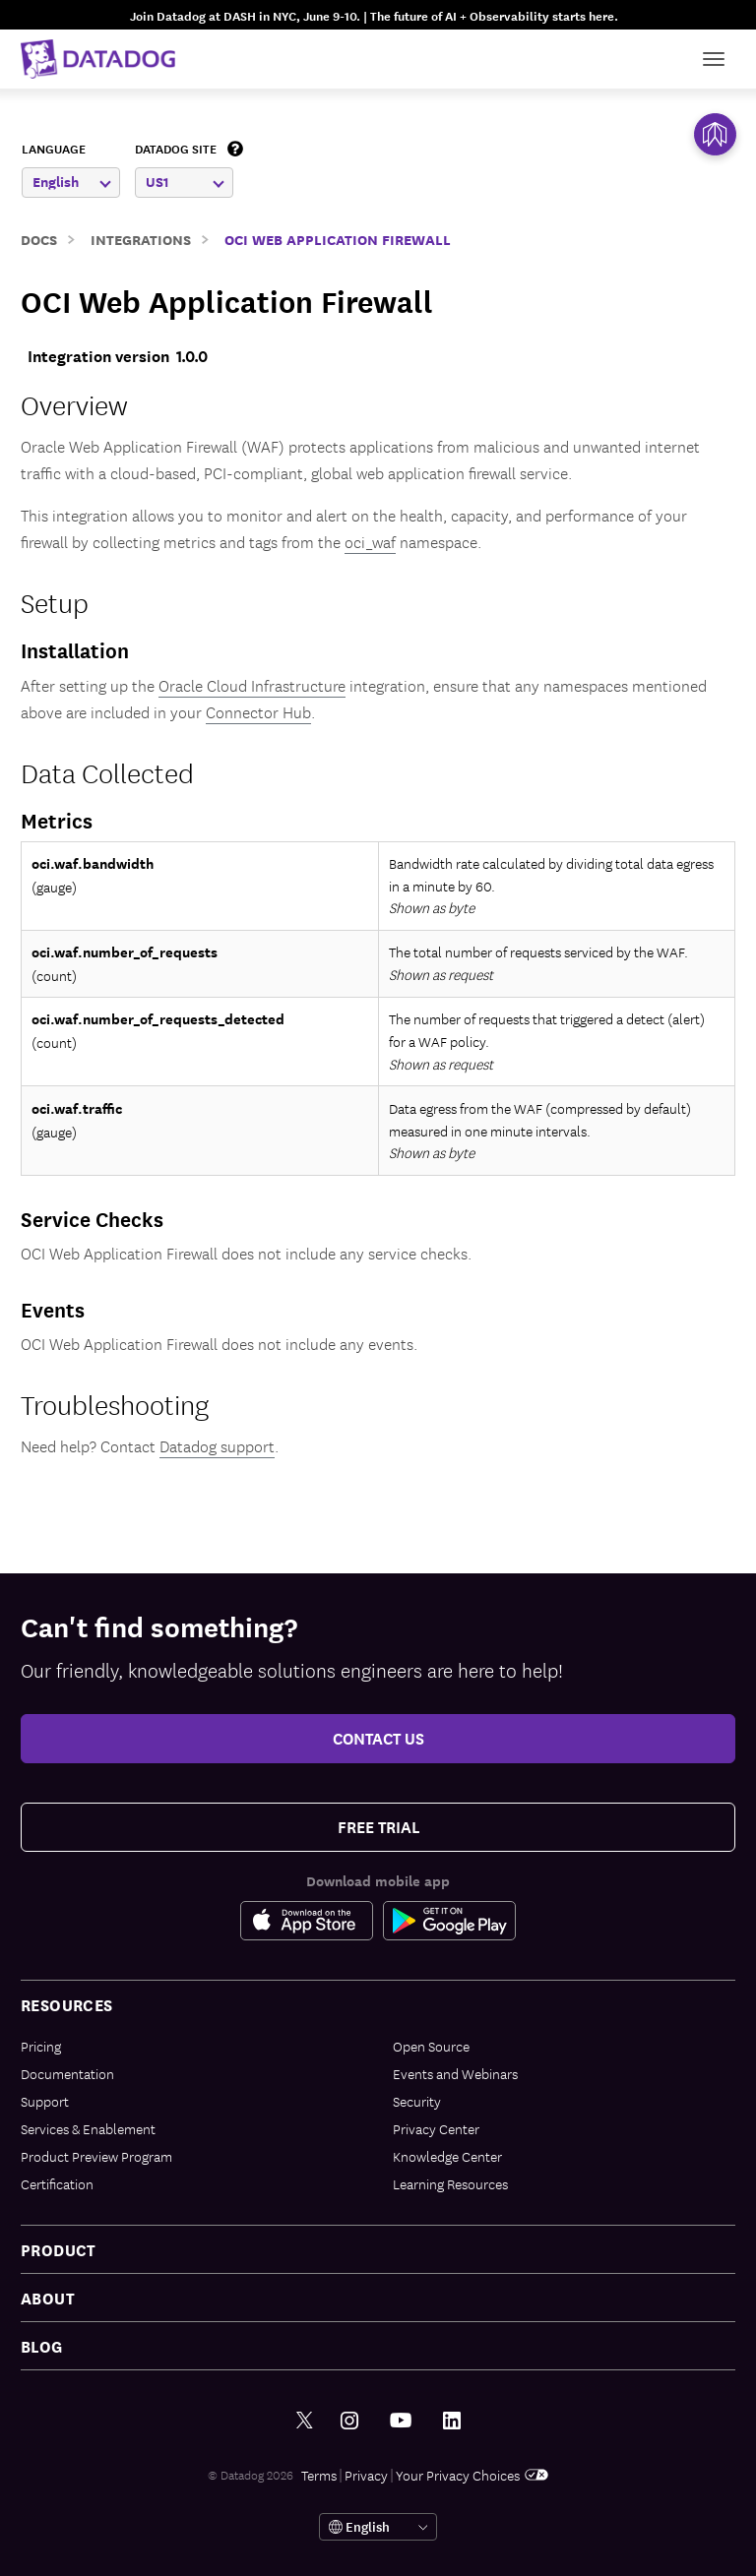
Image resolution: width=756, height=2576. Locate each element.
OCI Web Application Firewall (337, 238)
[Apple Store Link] (311, 1920)
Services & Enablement (88, 2128)
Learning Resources (450, 2183)
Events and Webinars (455, 2073)
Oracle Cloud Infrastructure (252, 685)
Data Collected (107, 772)
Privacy (366, 2475)
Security (417, 2101)
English (71, 181)
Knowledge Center (447, 2156)
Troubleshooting (115, 1403)
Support (45, 2101)
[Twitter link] (304, 2421)
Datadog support (217, 1445)
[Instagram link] (349, 2421)
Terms (319, 2475)
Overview (74, 404)
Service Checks (92, 1218)
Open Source (431, 2045)
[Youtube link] (400, 2420)
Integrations (141, 238)
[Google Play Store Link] (449, 1920)
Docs (39, 238)
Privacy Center (436, 2128)
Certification (57, 2183)
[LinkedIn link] (452, 2421)
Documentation (67, 2073)
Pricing (41, 2045)
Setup (55, 602)
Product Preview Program (96, 2156)
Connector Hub (258, 711)
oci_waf (370, 541)
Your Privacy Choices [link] (472, 2475)
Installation (75, 649)
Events (53, 1308)
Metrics (57, 819)
